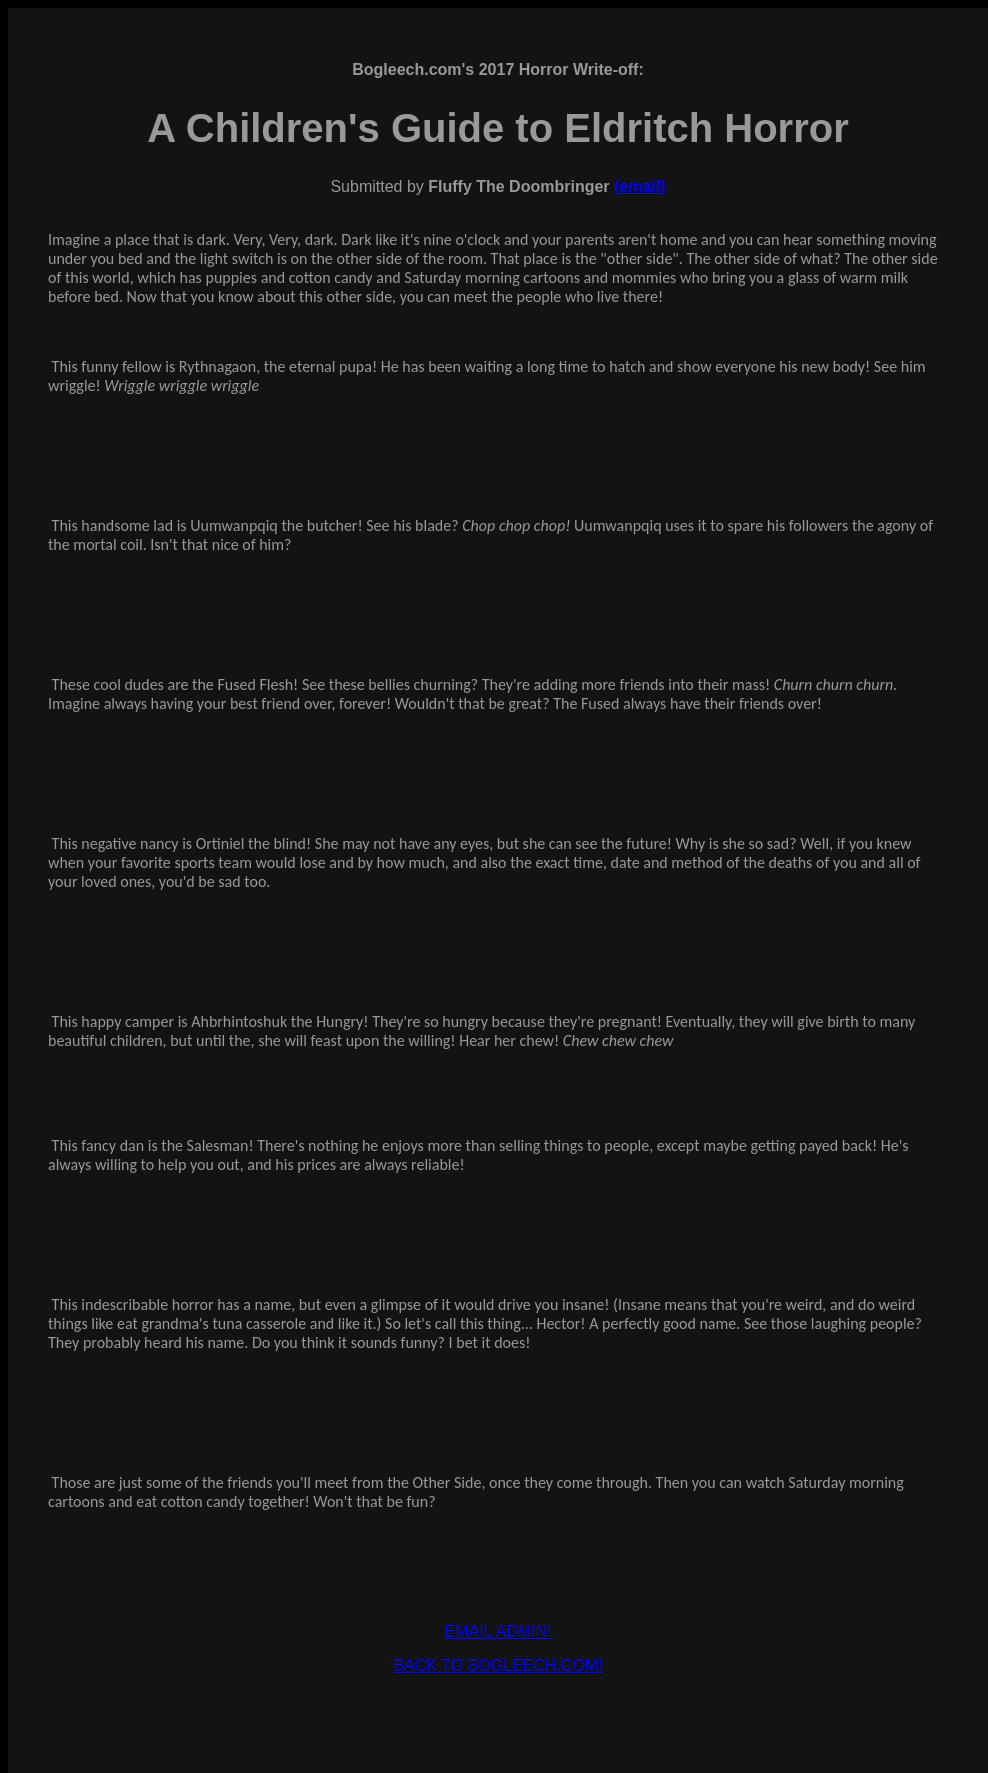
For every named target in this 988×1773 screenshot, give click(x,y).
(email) (640, 186)
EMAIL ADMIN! (498, 1631)
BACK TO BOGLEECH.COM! (497, 1665)
